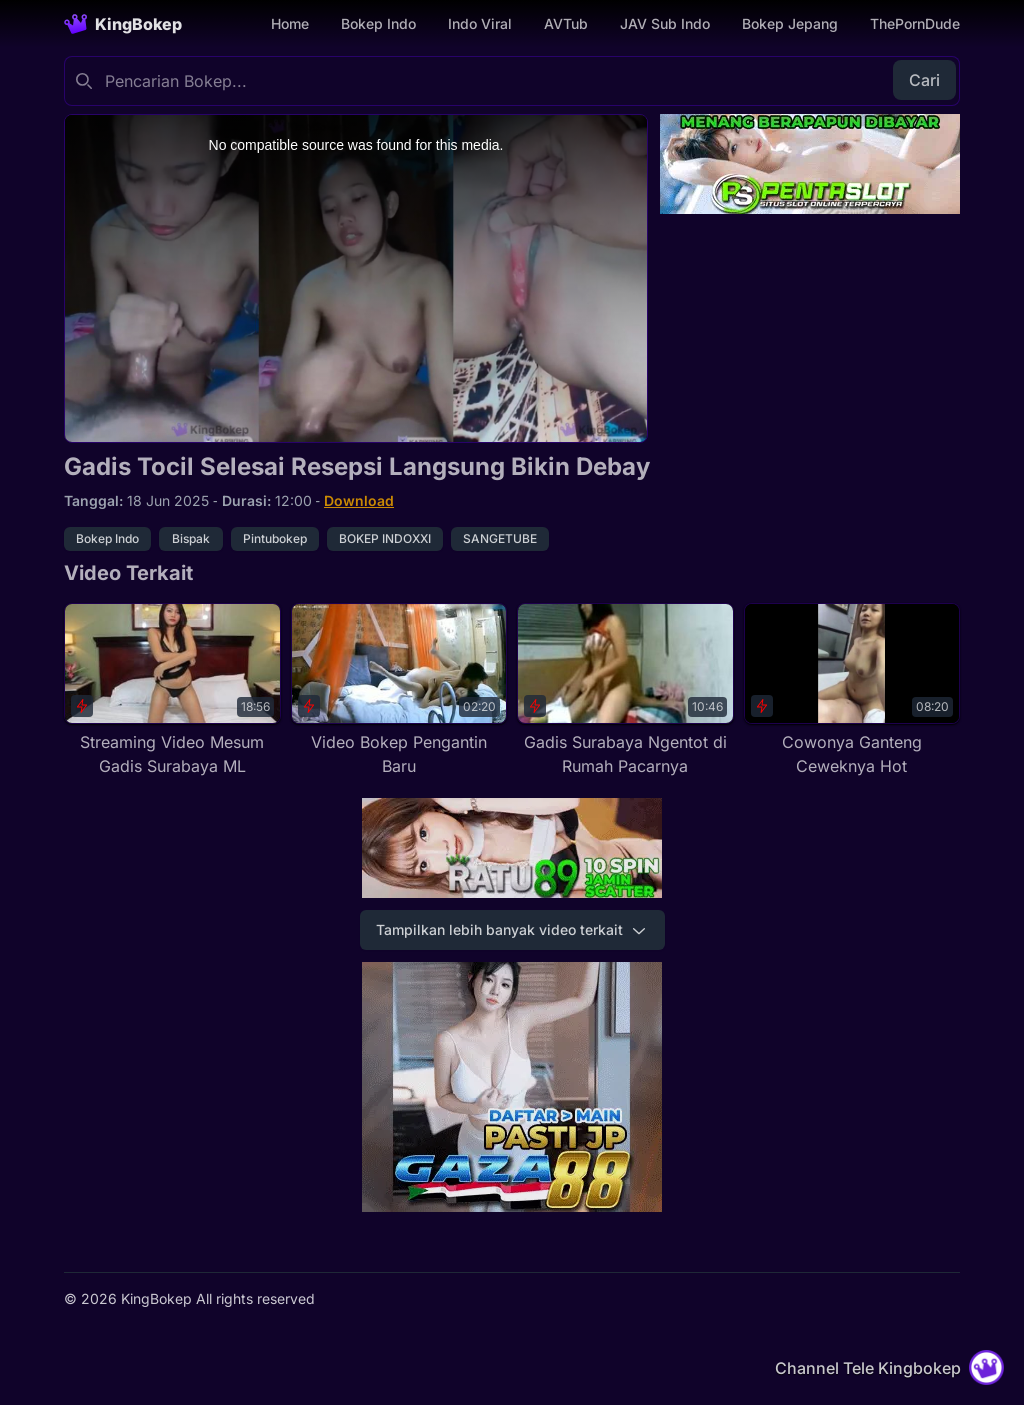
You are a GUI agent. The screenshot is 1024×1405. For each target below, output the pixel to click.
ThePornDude (915, 23)
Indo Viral (480, 23)
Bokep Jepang (790, 23)
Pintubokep (275, 538)
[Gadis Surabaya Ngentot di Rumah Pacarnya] (625, 691)
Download (359, 500)
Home (290, 23)
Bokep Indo (378, 23)
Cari (924, 80)
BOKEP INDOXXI (385, 538)
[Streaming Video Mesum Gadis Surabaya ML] (172, 691)
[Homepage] (123, 24)
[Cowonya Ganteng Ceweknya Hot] (852, 691)
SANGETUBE (500, 538)
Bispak (191, 538)
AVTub (566, 23)
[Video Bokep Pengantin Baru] (399, 691)
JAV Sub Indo (665, 23)
